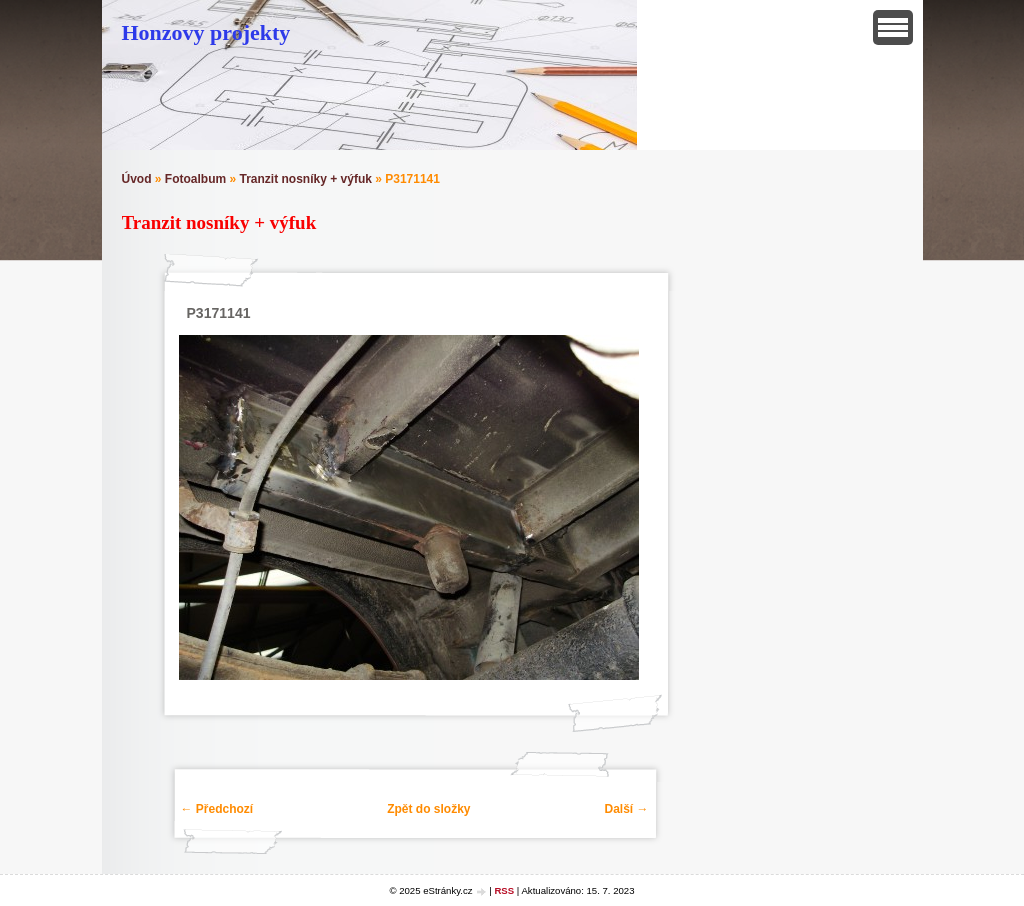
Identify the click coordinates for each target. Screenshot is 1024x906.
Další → (626, 809)
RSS (504, 890)
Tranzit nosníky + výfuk (306, 179)
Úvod (137, 179)
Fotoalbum (195, 179)
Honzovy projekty (206, 32)
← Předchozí (217, 809)
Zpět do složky (428, 809)
